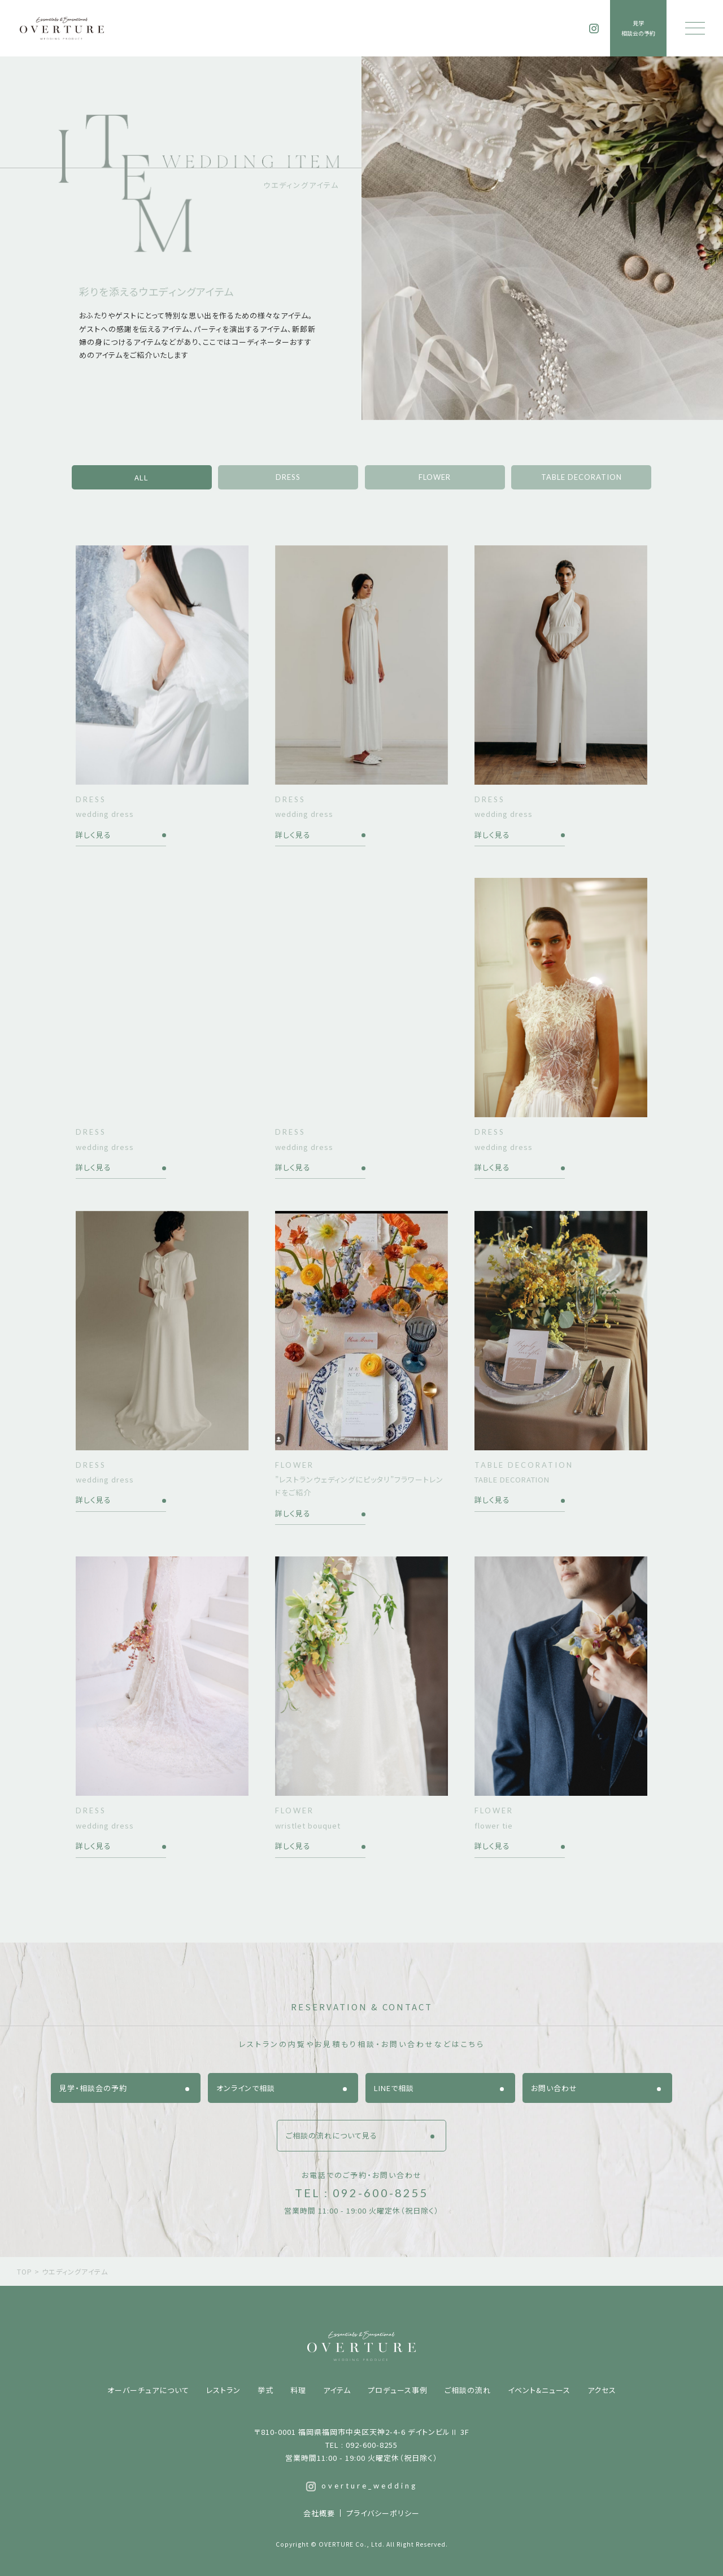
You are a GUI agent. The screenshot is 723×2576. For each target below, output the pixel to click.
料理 (298, 2390)
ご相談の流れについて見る (331, 2135)
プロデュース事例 (398, 2390)
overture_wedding (361, 2485)
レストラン (223, 2390)
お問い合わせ (554, 2088)
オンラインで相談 (245, 2088)
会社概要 (319, 2513)
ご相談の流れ (468, 2390)
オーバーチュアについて (148, 2390)
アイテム (337, 2390)
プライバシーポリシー (383, 2513)
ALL (141, 477)
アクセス (601, 2390)
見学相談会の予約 (638, 28)
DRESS (288, 477)
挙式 (265, 2390)
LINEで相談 (394, 2088)
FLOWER (435, 477)
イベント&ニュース (539, 2390)
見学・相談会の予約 (93, 2088)
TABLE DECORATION (581, 477)
